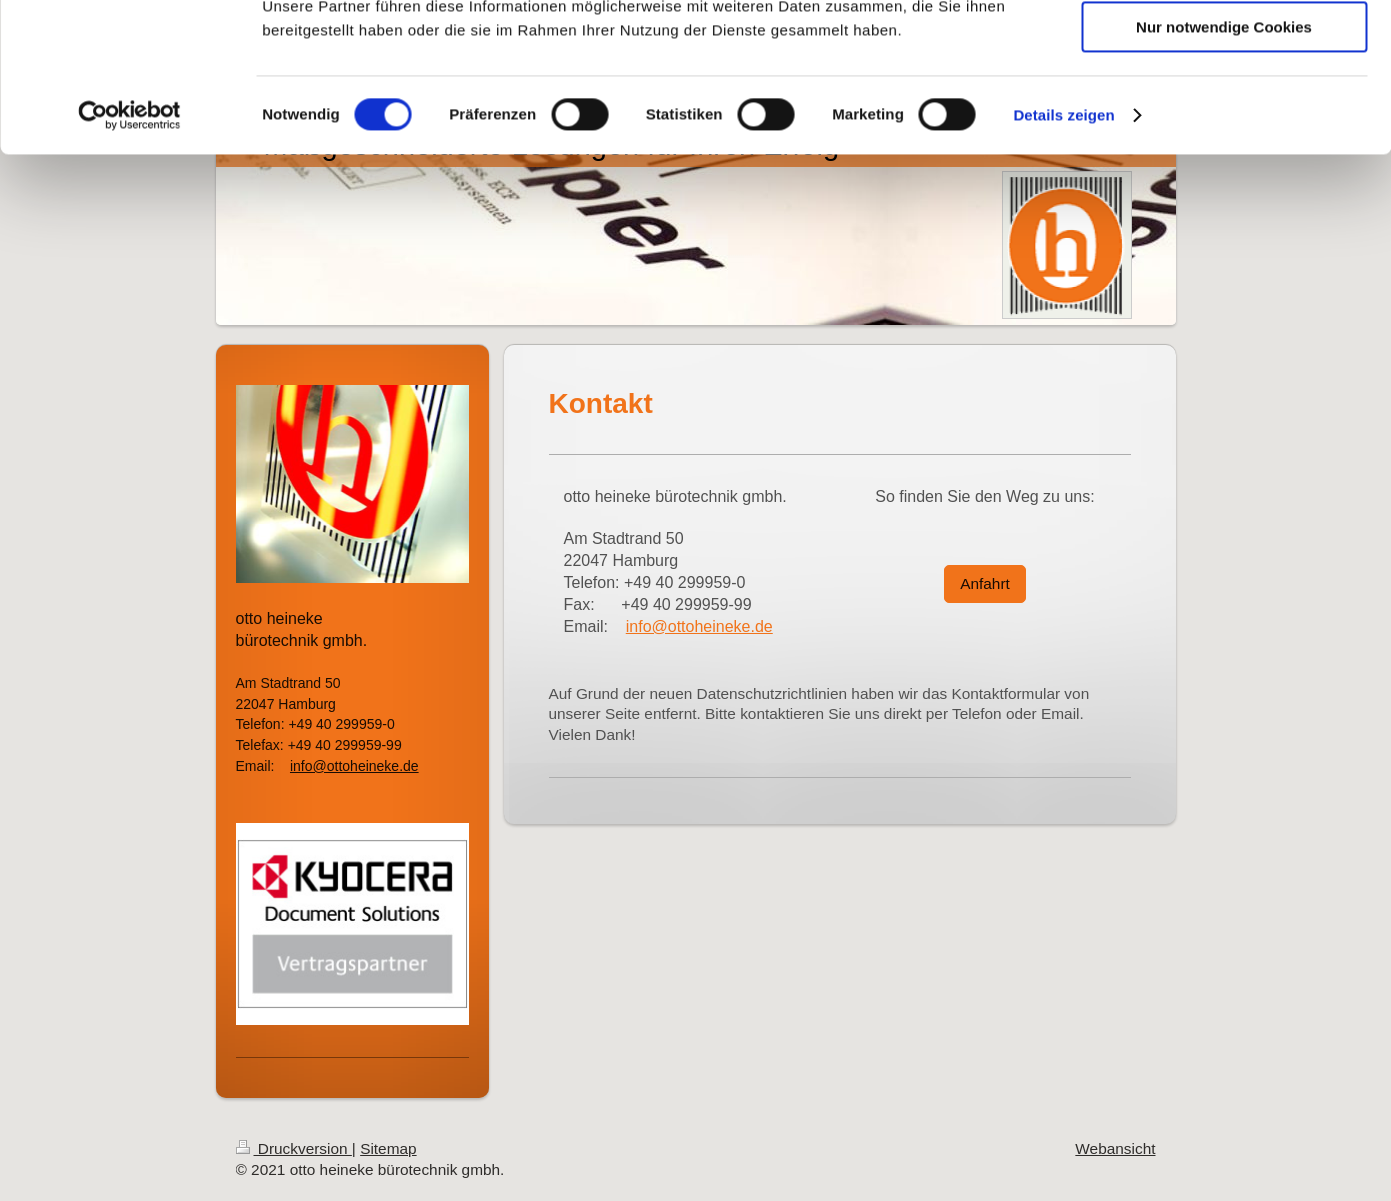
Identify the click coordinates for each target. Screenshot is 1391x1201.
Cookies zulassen (1224, 49)
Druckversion (294, 1148)
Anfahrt (985, 583)
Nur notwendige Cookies (1224, 166)
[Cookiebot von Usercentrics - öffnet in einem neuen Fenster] (129, 255)
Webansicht (1115, 1148)
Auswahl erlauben (1224, 108)
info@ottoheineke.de (699, 626)
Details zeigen (1063, 254)
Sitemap (388, 1148)
